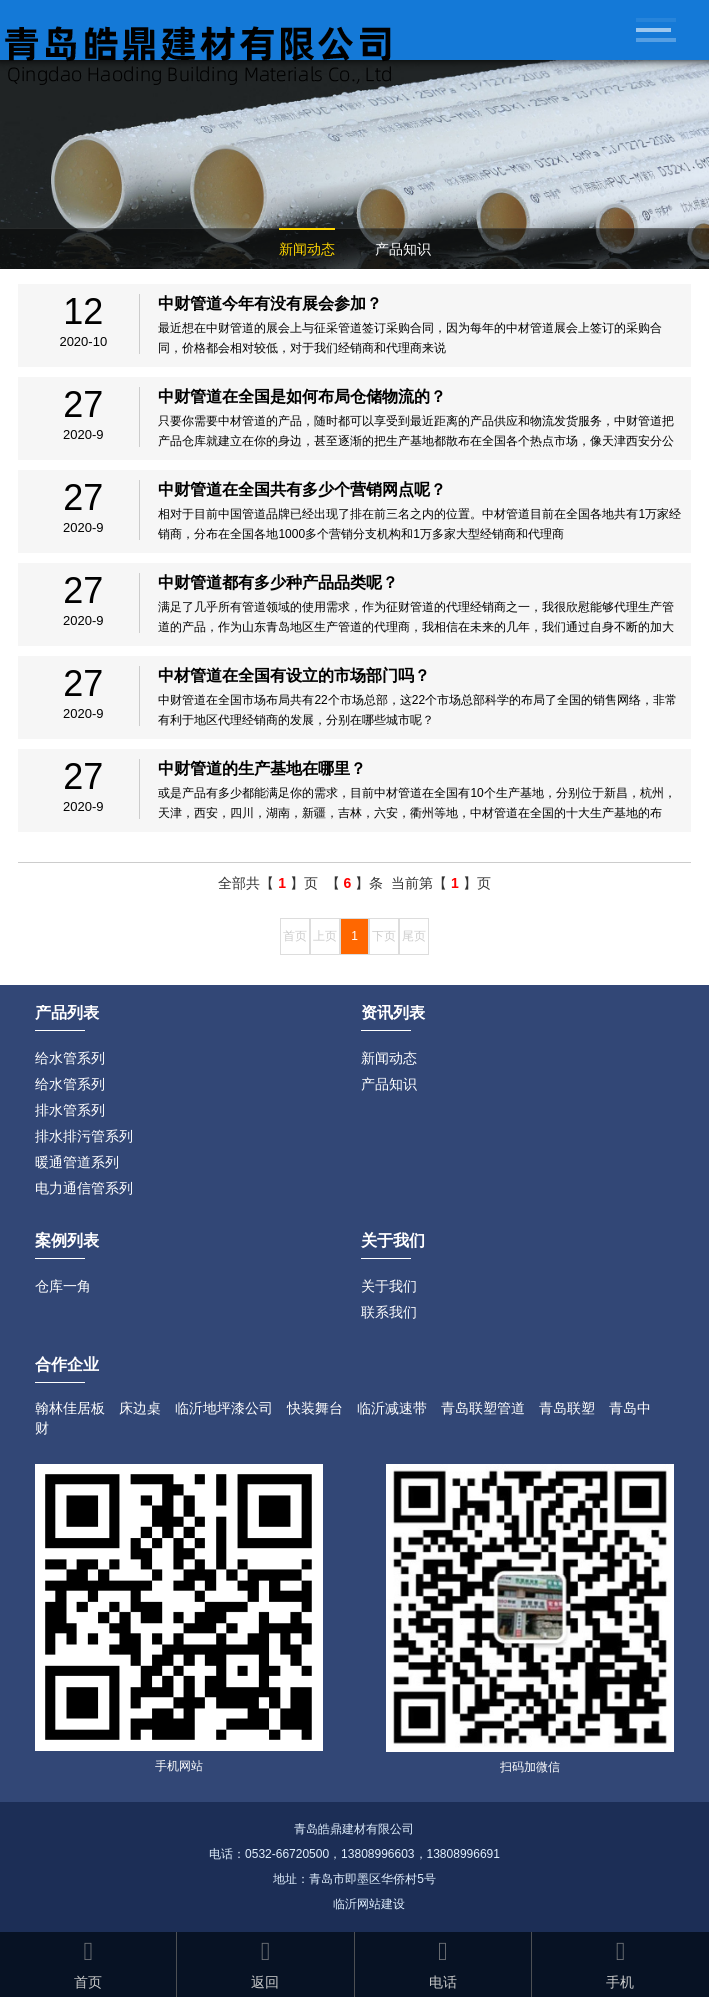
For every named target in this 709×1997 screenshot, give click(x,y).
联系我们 (389, 1312)
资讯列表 (393, 1012)
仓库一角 (63, 1286)
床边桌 (140, 1408)
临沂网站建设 (369, 1904)
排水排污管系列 (84, 1136)
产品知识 (403, 249)
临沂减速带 (392, 1408)
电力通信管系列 (84, 1188)
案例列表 (67, 1240)
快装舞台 (315, 1408)
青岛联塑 (567, 1408)
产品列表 (67, 1012)
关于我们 (389, 1286)
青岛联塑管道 (483, 1408)
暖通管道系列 (77, 1162)
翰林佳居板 (70, 1408)
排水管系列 (70, 1110)
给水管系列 (70, 1058)
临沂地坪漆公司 (224, 1408)
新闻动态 (307, 249)
